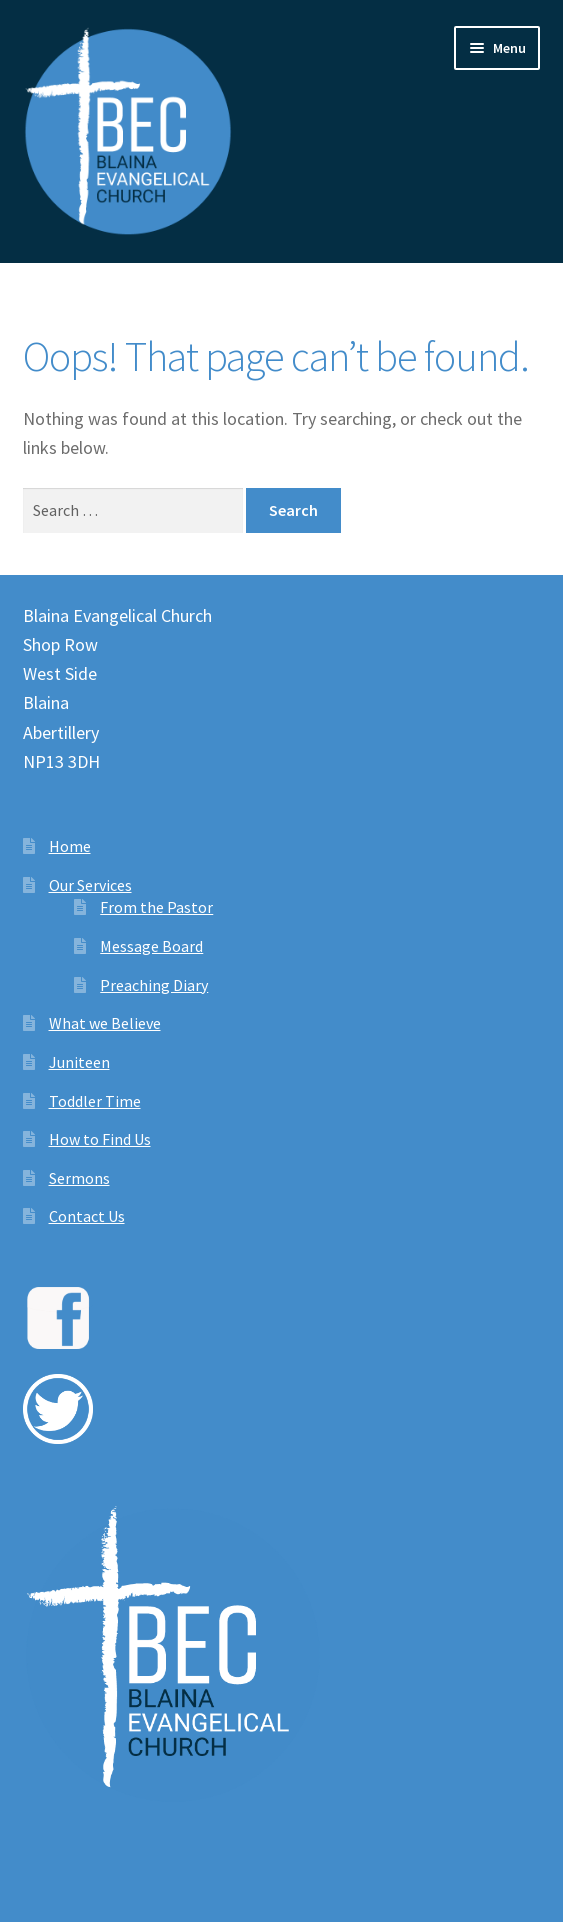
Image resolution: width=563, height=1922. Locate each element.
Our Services (90, 885)
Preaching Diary (154, 985)
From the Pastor (156, 907)
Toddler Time (95, 1101)
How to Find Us (100, 1139)
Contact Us (87, 1216)
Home (70, 846)
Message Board (151, 946)
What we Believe (105, 1023)
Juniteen (79, 1062)
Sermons (79, 1178)
